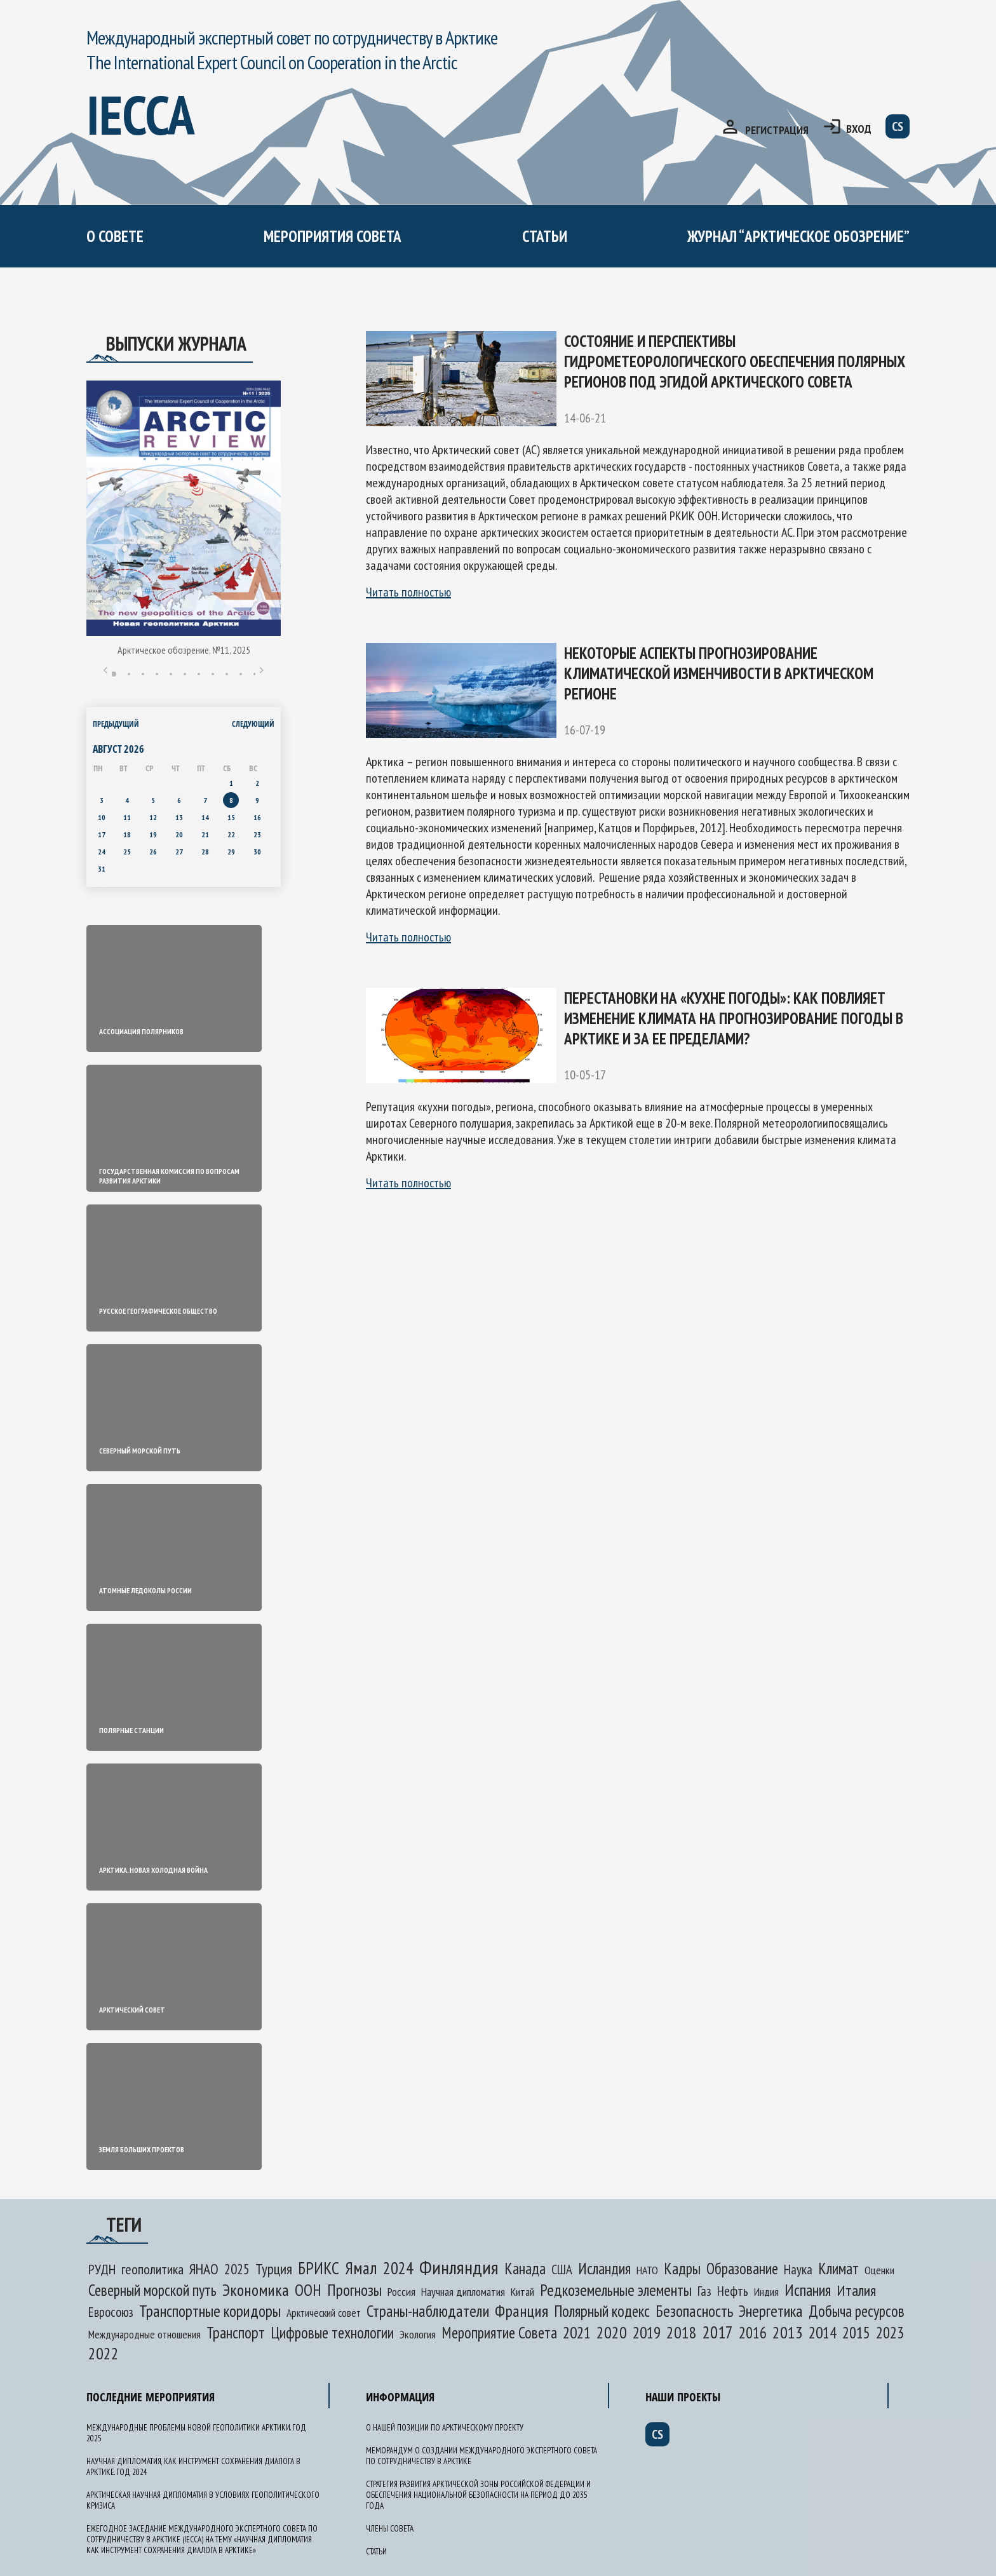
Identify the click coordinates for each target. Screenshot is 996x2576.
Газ (704, 2291)
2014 (823, 2332)
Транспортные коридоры (210, 2310)
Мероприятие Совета (499, 2333)
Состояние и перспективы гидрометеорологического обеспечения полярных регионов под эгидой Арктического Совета (734, 361)
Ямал (361, 2268)
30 (257, 851)
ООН (308, 2289)
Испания (807, 2289)
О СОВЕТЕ (115, 236)
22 (231, 834)
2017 (718, 2332)
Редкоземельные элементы (616, 2289)
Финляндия (459, 2267)
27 (179, 851)
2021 (577, 2332)
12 (153, 817)
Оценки (879, 2270)
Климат (838, 2268)
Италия (856, 2290)
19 (153, 834)
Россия (401, 2291)
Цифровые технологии (332, 2333)
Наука (798, 2269)
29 (231, 851)
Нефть (732, 2291)
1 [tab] (113, 674)
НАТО (647, 2270)
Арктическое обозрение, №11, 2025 (184, 650)
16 (257, 817)
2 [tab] (129, 674)
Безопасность (694, 2310)
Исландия (604, 2268)
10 (101, 817)
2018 (681, 2332)
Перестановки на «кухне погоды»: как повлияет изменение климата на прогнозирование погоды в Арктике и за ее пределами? (733, 1018)
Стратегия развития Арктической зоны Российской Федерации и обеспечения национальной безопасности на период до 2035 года (478, 2495)
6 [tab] (185, 674)
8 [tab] (213, 674)
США (561, 2269)
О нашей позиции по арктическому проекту (444, 2427)
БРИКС (318, 2268)
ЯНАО (204, 2268)
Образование (742, 2268)
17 (101, 834)
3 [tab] (143, 674)
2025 (237, 2269)
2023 (890, 2333)
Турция (273, 2268)
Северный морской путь (152, 2290)
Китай (522, 2291)
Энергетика (771, 2310)
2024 (398, 2268)
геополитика (152, 2269)
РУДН (102, 2269)
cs (897, 126)
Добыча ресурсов (857, 2311)
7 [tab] (199, 674)
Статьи (544, 236)
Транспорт (235, 2333)
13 (179, 817)
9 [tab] (226, 674)
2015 (856, 2333)
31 (101, 868)
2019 (647, 2332)
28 (205, 851)
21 (205, 834)
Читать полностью (408, 592)
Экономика (255, 2289)
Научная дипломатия (463, 2291)
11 (127, 817)
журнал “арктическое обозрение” (798, 236)
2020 (611, 2332)
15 (231, 817)
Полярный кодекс (602, 2311)
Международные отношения (144, 2334)
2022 (103, 2353)
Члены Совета (390, 2528)
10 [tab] (240, 674)
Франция (521, 2310)
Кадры (682, 2268)
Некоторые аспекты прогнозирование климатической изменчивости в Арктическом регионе (718, 673)
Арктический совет (323, 2312)
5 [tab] (171, 674)
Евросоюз (110, 2312)
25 (127, 851)
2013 (787, 2332)
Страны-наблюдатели (428, 2310)
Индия (766, 2291)
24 (101, 851)
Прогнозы (354, 2289)
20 (179, 834)
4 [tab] (157, 674)
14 (205, 817)
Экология (418, 2334)
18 (127, 834)
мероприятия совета (332, 236)
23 (257, 834)
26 (153, 851)
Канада (525, 2268)
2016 (753, 2333)
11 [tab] (254, 674)
